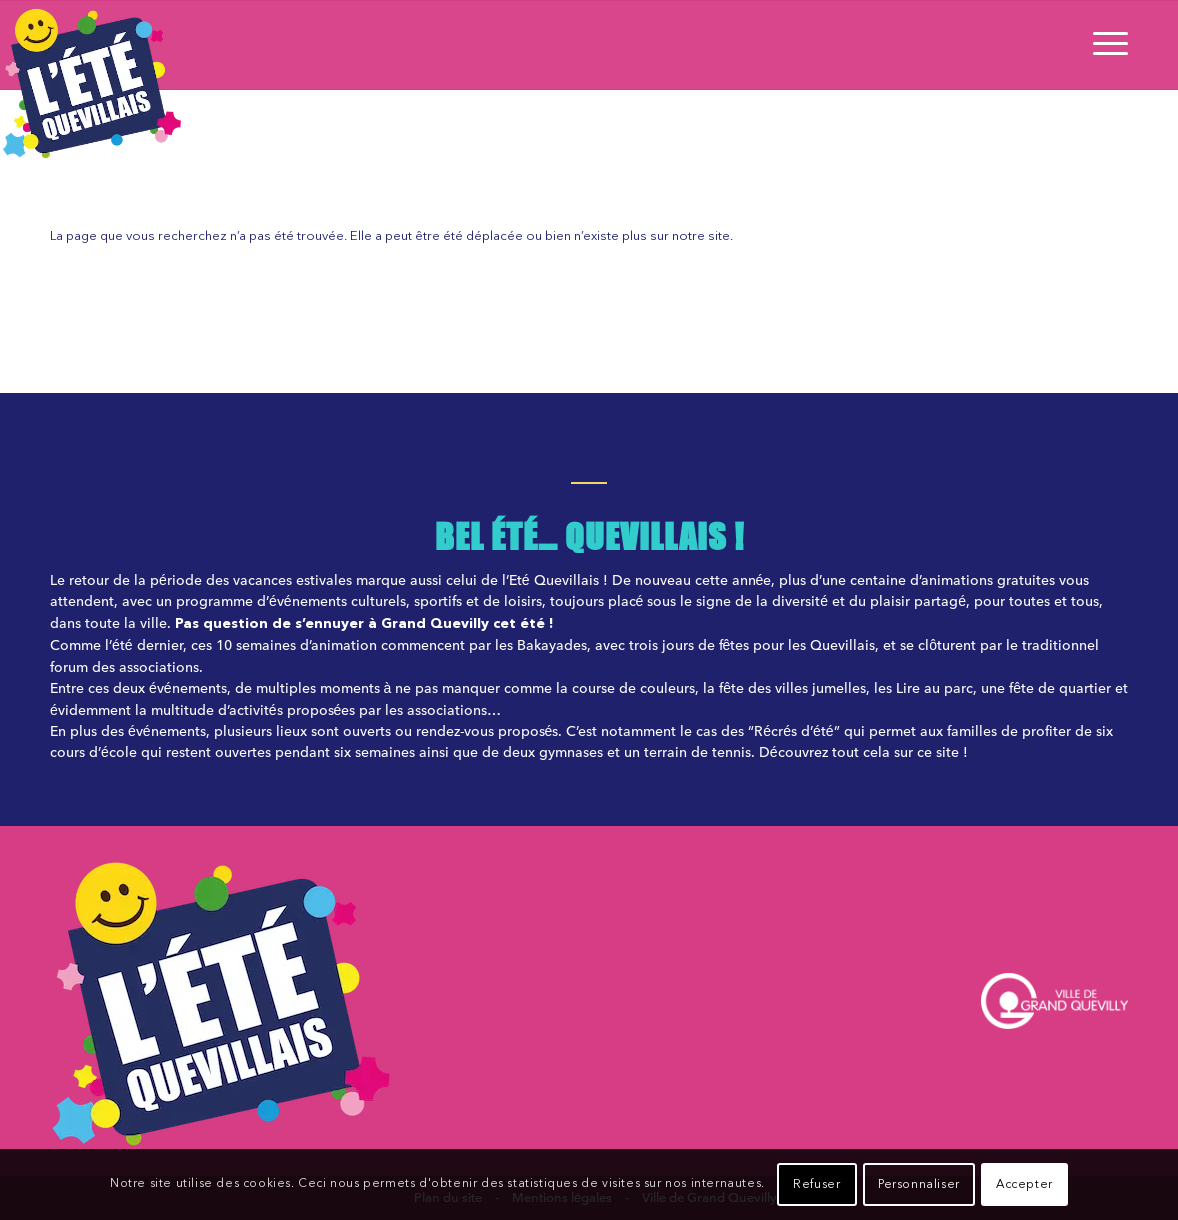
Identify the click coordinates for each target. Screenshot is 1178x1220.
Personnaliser (919, 1185)
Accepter (1024, 1185)
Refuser (816, 1185)
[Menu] (1104, 45)
